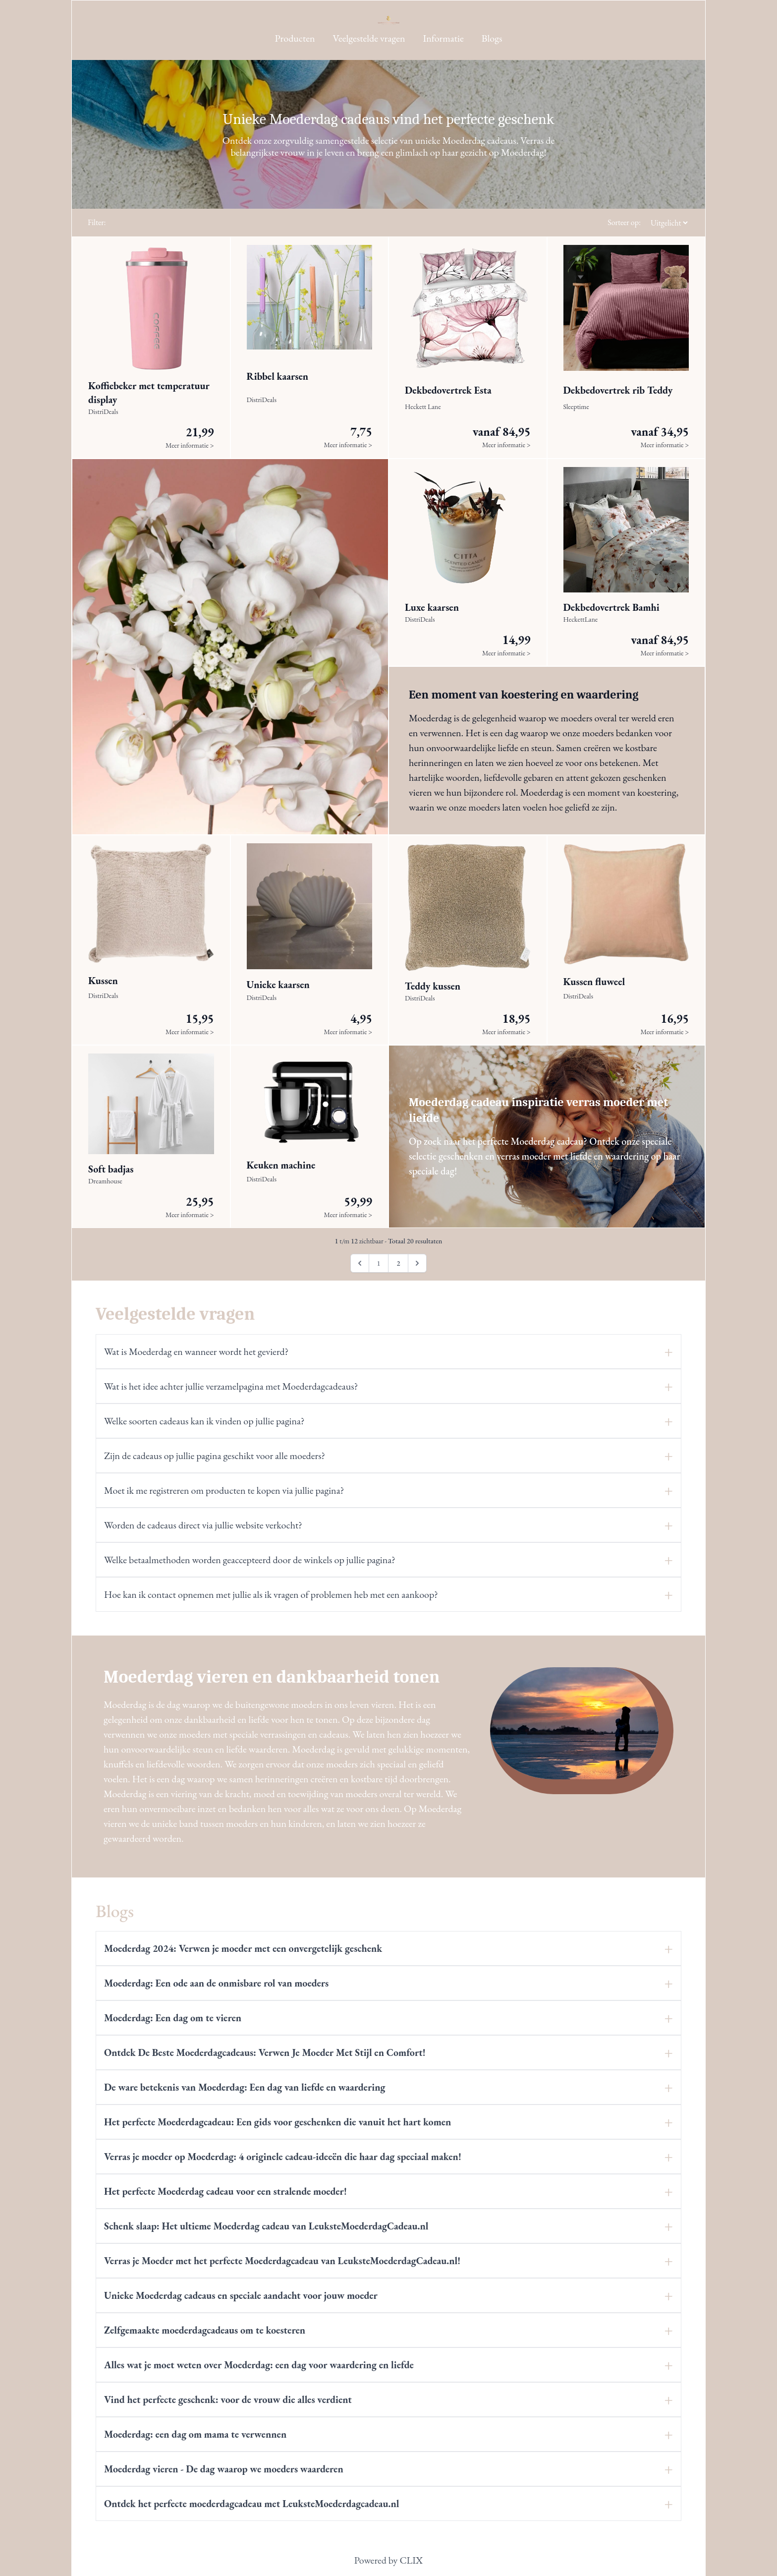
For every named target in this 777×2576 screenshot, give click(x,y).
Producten (295, 38)
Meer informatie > (190, 445)
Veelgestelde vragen (369, 38)
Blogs (492, 38)
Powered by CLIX (388, 2560)
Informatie (443, 38)
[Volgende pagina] (417, 1263)
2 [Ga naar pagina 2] (398, 1263)
